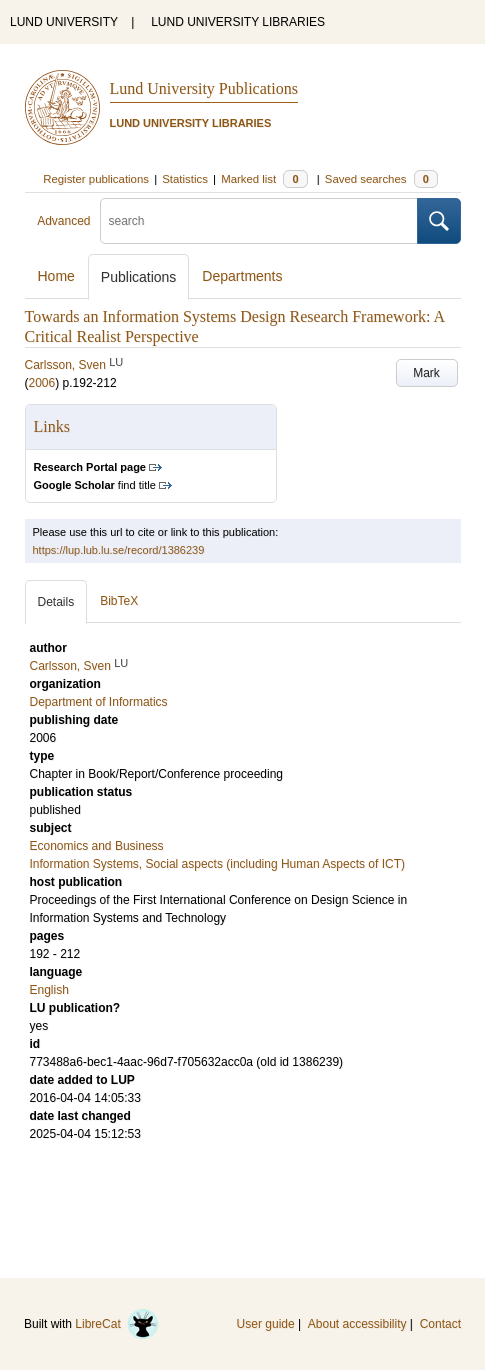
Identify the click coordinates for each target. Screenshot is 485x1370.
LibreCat (117, 1324)
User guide (266, 1324)
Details (56, 602)
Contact (440, 1324)
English (49, 990)
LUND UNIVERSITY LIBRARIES (238, 22)
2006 (42, 383)
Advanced (63, 221)
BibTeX (119, 601)
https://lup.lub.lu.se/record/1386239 (119, 550)
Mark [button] (426, 373)
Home (56, 276)
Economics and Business (97, 846)
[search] (259, 221)
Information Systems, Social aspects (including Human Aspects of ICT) (218, 864)
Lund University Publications (204, 88)
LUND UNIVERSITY (64, 22)
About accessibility (357, 1324)
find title (95, 485)
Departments (242, 276)
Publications (139, 277)
